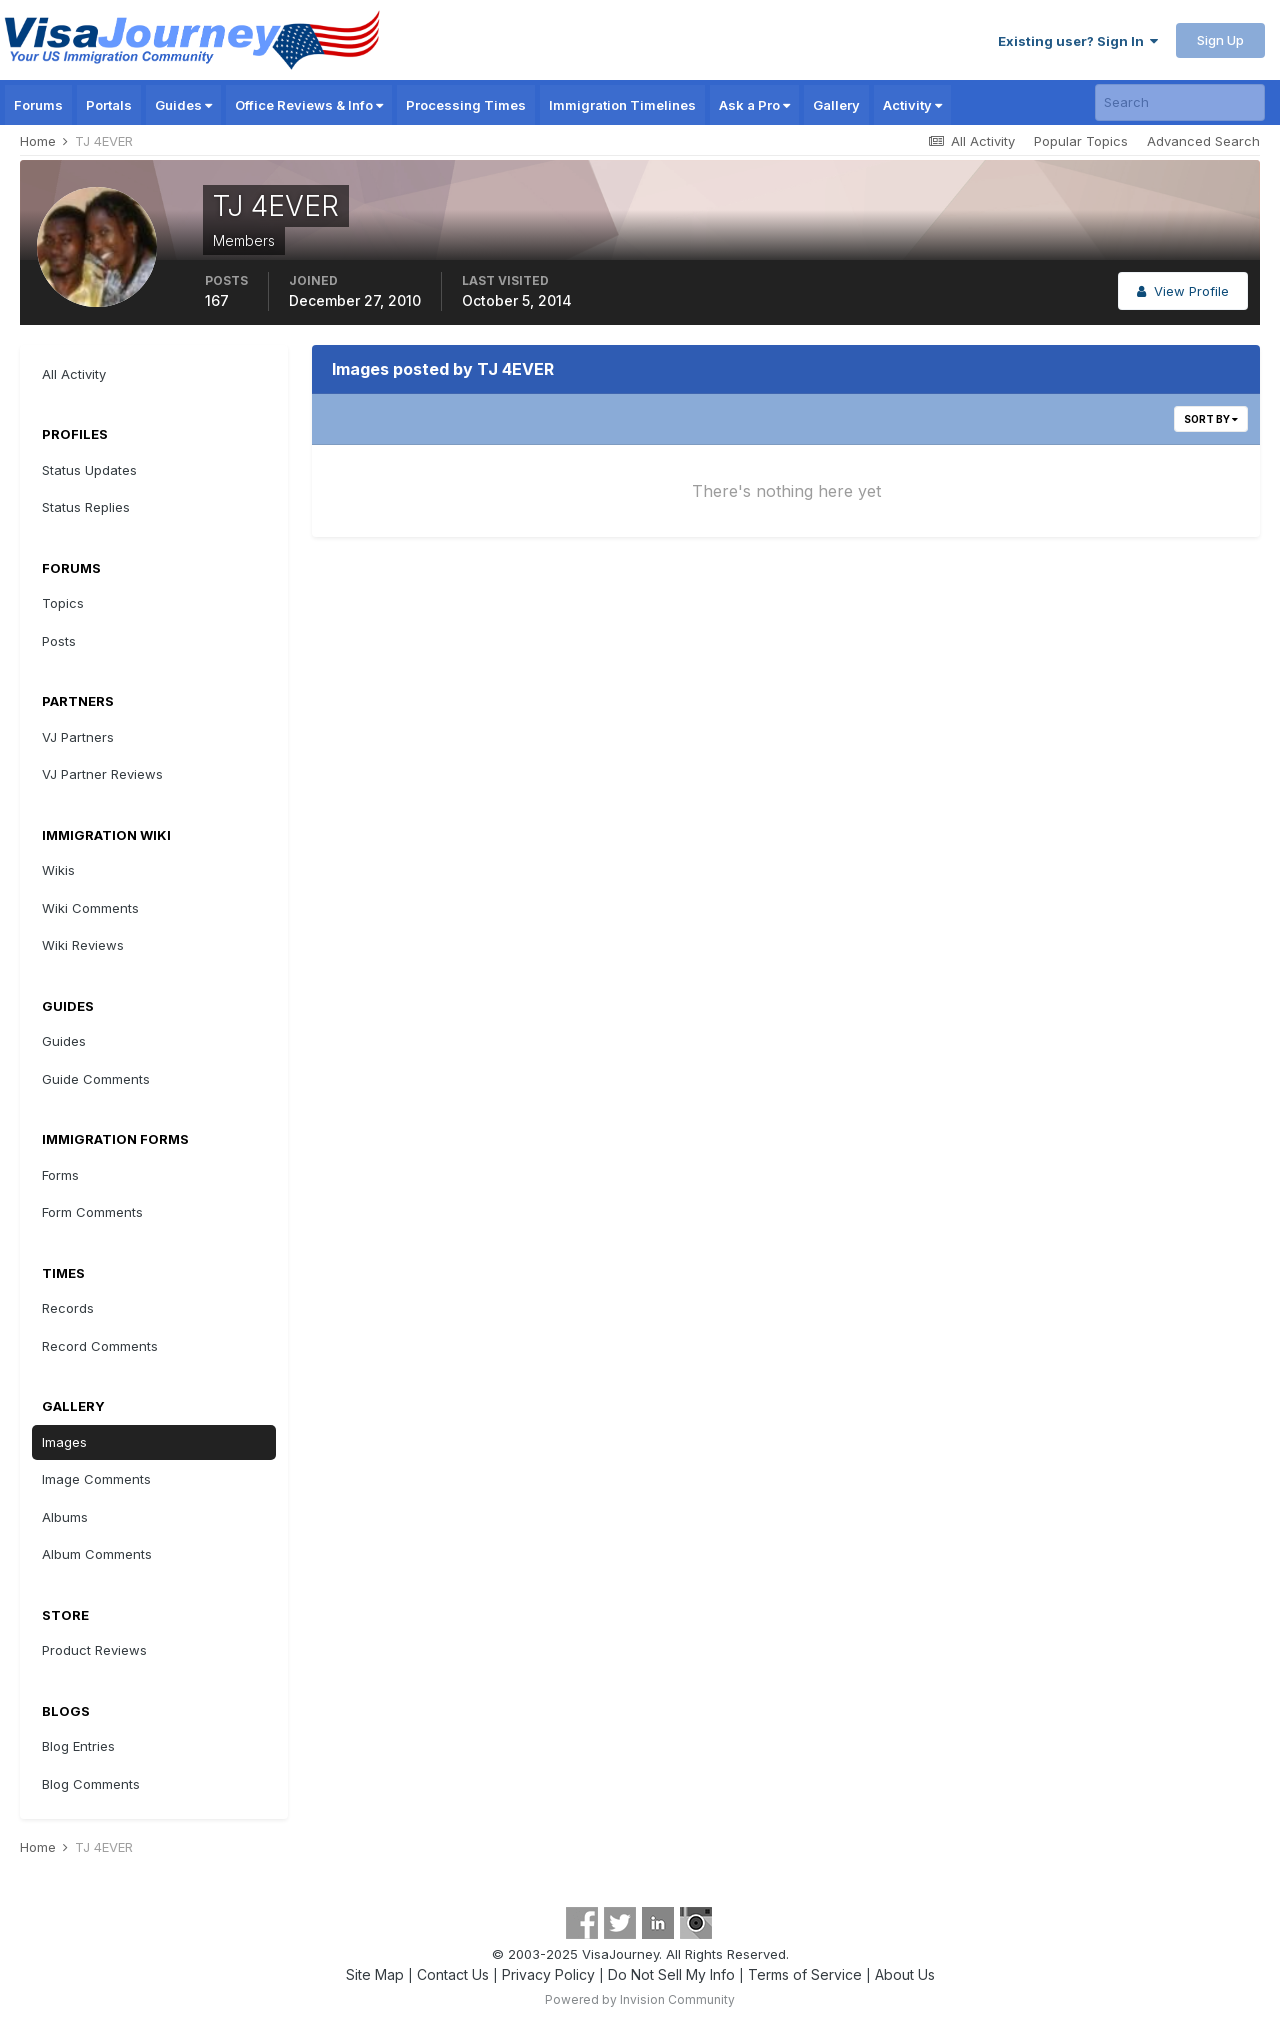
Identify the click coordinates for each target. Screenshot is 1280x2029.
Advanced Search (1203, 141)
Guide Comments (96, 1079)
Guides (183, 105)
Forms (60, 1175)
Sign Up (1220, 40)
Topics (63, 603)
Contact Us (453, 1974)
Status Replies (86, 507)
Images (64, 1442)
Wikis (58, 870)
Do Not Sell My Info (671, 1974)
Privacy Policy (548, 1974)
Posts (59, 641)
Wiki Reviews (83, 945)
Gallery (836, 105)
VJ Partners (78, 737)
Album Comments (97, 1554)
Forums (38, 105)
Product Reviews (94, 1650)
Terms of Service (805, 1974)
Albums (65, 1517)
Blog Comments (91, 1784)
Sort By (1211, 419)
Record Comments (100, 1346)
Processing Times (466, 105)
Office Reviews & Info (309, 105)
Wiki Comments (90, 908)
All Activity (74, 374)
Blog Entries (78, 1746)
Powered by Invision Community (640, 1999)
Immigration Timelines (622, 105)
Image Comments (96, 1479)
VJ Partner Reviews (102, 774)
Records (68, 1308)
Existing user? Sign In (1078, 41)
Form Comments (92, 1212)
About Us (905, 1974)
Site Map (375, 1974)
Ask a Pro (754, 105)
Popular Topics (1081, 141)
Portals (109, 105)
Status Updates (89, 470)
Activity (912, 105)
